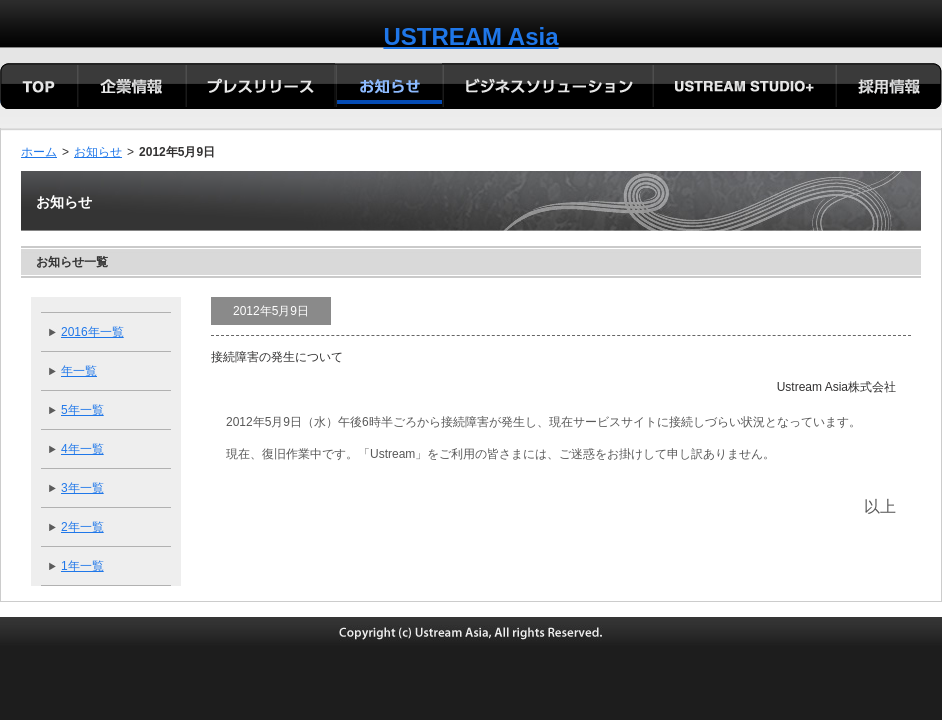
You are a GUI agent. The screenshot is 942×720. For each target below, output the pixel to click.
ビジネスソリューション (547, 88)
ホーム (39, 152)
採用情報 (888, 88)
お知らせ (98, 152)
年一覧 (79, 371)
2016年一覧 (92, 332)
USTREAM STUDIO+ (743, 88)
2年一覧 (82, 527)
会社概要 (132, 88)
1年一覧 (82, 566)
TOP (39, 88)
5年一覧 (82, 410)
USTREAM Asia (470, 36)
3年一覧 (82, 488)
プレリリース (260, 88)
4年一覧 (82, 449)
